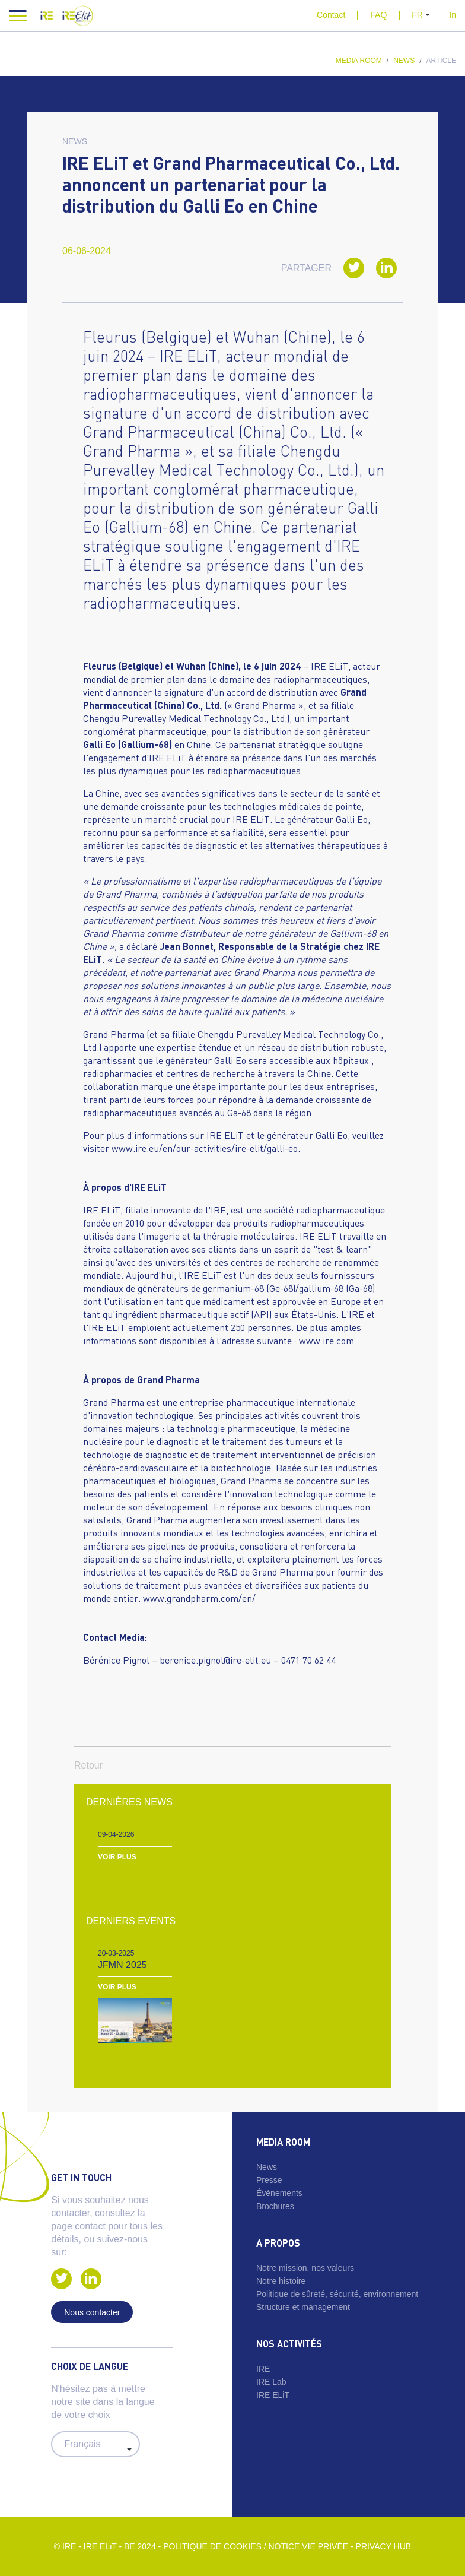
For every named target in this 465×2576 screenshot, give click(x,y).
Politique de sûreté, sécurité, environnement (337, 2294)
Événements (279, 2193)
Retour (88, 1765)
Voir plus (117, 1857)
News (404, 60)
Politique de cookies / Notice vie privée (255, 2546)
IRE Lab (271, 2382)
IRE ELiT (272, 2395)
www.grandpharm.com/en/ (199, 1598)
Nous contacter (92, 2312)
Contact (331, 15)
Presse (269, 2180)
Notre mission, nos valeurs (305, 2268)
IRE (263, 2369)
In (452, 15)
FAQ (378, 15)
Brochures (275, 2206)
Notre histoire (280, 2281)
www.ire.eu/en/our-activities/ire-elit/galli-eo (205, 1148)
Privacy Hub (384, 2546)
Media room (359, 60)
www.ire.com (326, 1340)
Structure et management (303, 2307)
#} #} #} (95, 2444)
